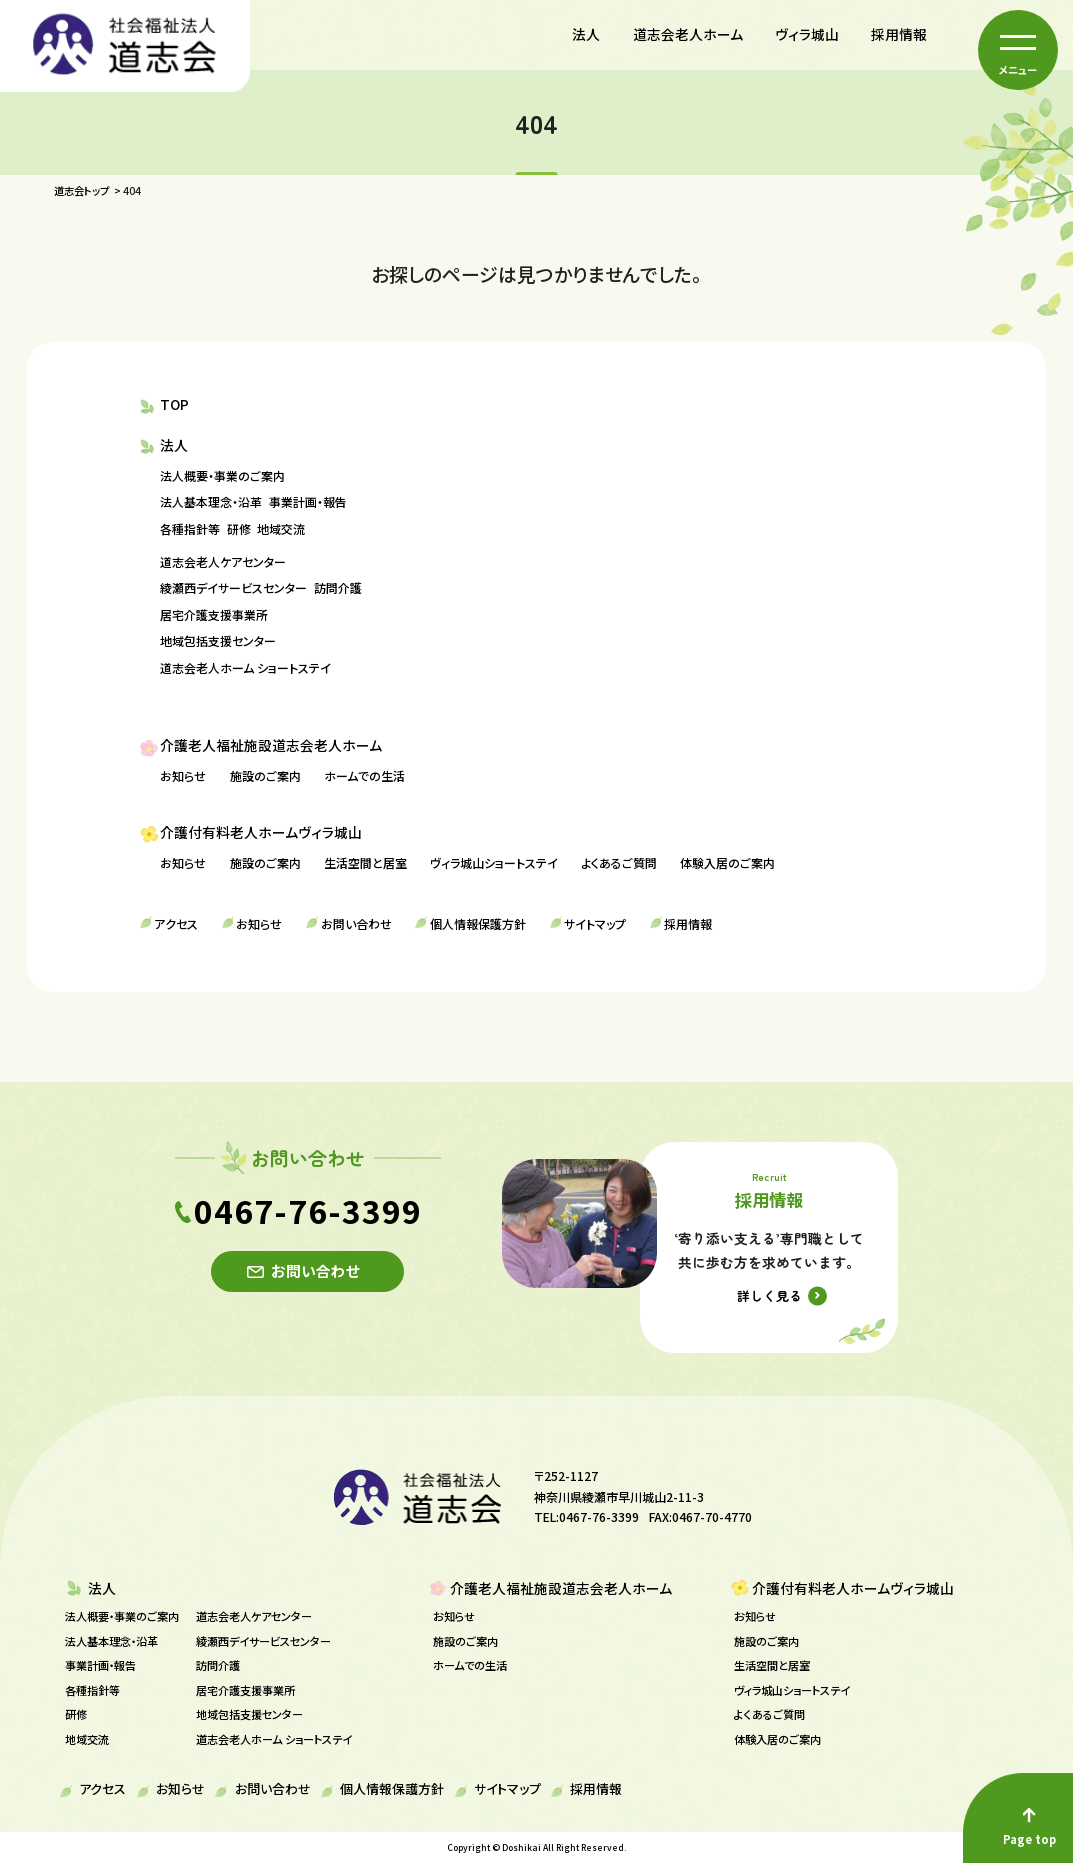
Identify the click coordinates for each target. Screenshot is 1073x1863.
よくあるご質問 (619, 862)
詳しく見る (769, 1295)
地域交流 (281, 528)
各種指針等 (190, 528)
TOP (174, 404)
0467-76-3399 (308, 1210)
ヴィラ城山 (807, 34)
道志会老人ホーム (688, 34)
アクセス (176, 923)
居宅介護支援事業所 (214, 614)
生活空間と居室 (365, 862)
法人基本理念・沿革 (211, 501)
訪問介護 (338, 587)
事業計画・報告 (308, 501)
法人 (586, 34)
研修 (239, 528)
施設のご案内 (265, 775)
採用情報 (899, 34)
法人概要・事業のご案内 (222, 475)
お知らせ (183, 775)
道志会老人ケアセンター (223, 561)
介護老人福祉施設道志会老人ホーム (271, 745)
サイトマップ (595, 923)
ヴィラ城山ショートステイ (494, 862)
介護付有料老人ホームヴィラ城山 (261, 832)
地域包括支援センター (218, 640)
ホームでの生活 (364, 775)
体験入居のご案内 (727, 862)
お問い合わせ (356, 923)
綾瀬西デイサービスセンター (233, 587)
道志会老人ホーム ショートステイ (245, 667)
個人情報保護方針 (478, 923)
